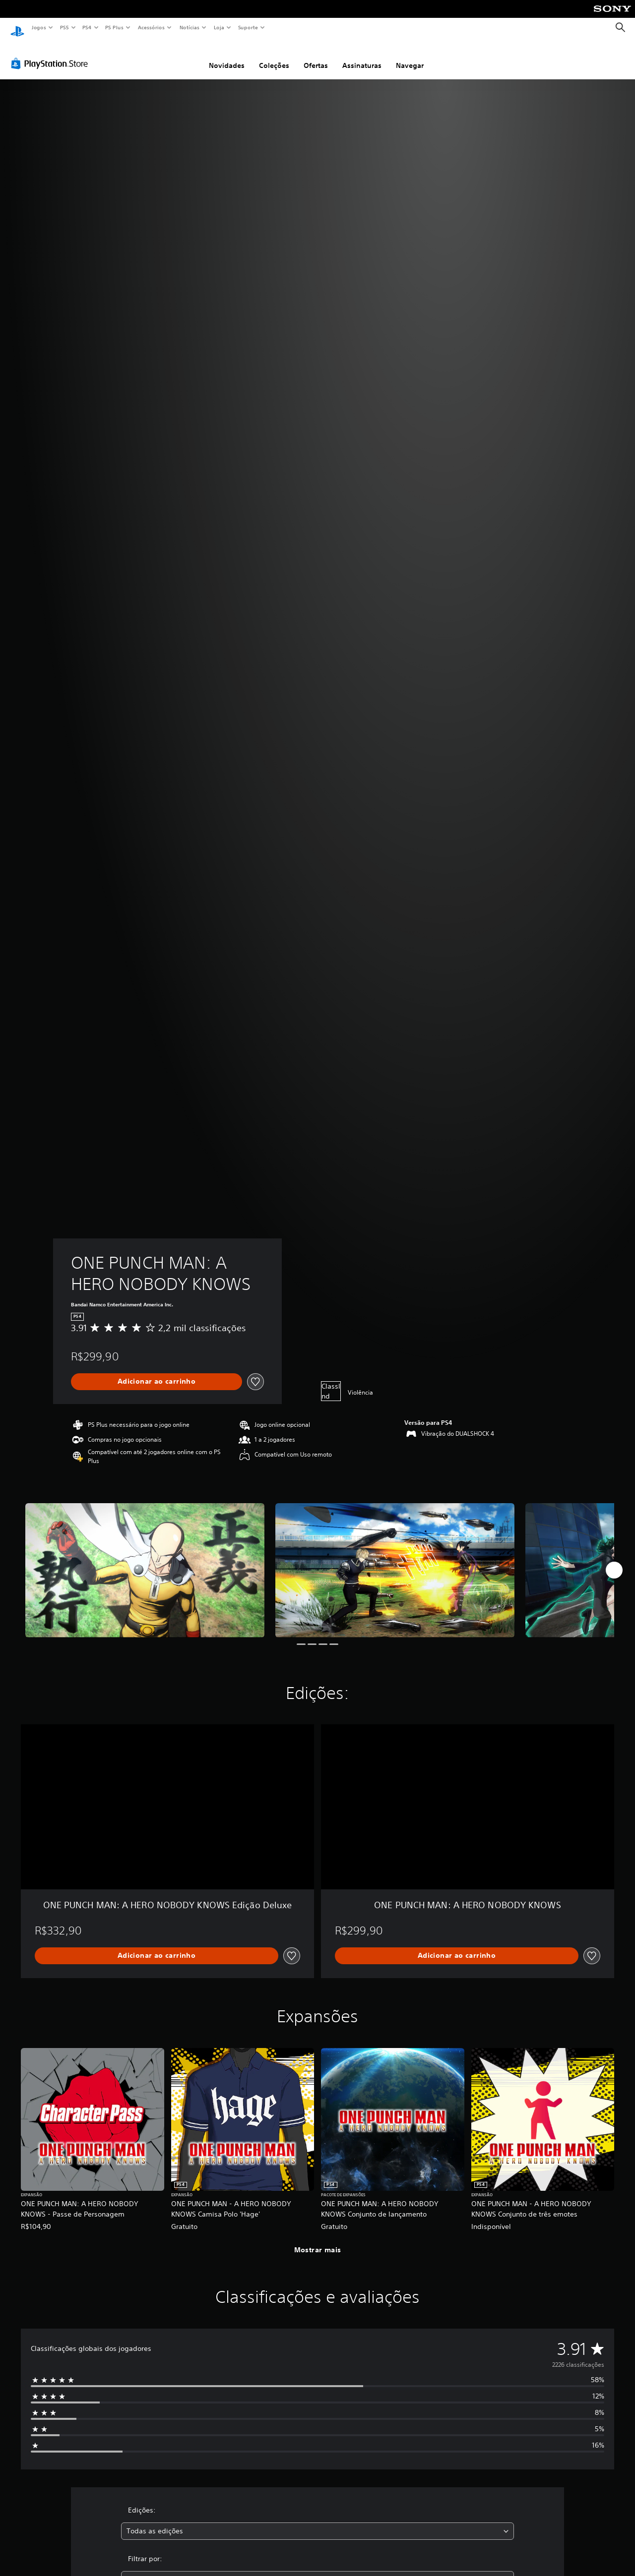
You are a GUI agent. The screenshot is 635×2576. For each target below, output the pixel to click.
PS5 (64, 27)
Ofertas (316, 56)
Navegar (410, 56)
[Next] (614, 1560)
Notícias (189, 27)
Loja (219, 27)
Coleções (274, 56)
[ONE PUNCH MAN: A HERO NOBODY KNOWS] (144, 1561)
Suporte (247, 27)
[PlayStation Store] (51, 54)
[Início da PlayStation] (17, 28)
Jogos (38, 27)
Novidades (227, 56)
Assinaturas (361, 56)
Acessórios (150, 27)
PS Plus (114, 27)
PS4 (87, 27)
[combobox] (317, 2521)
